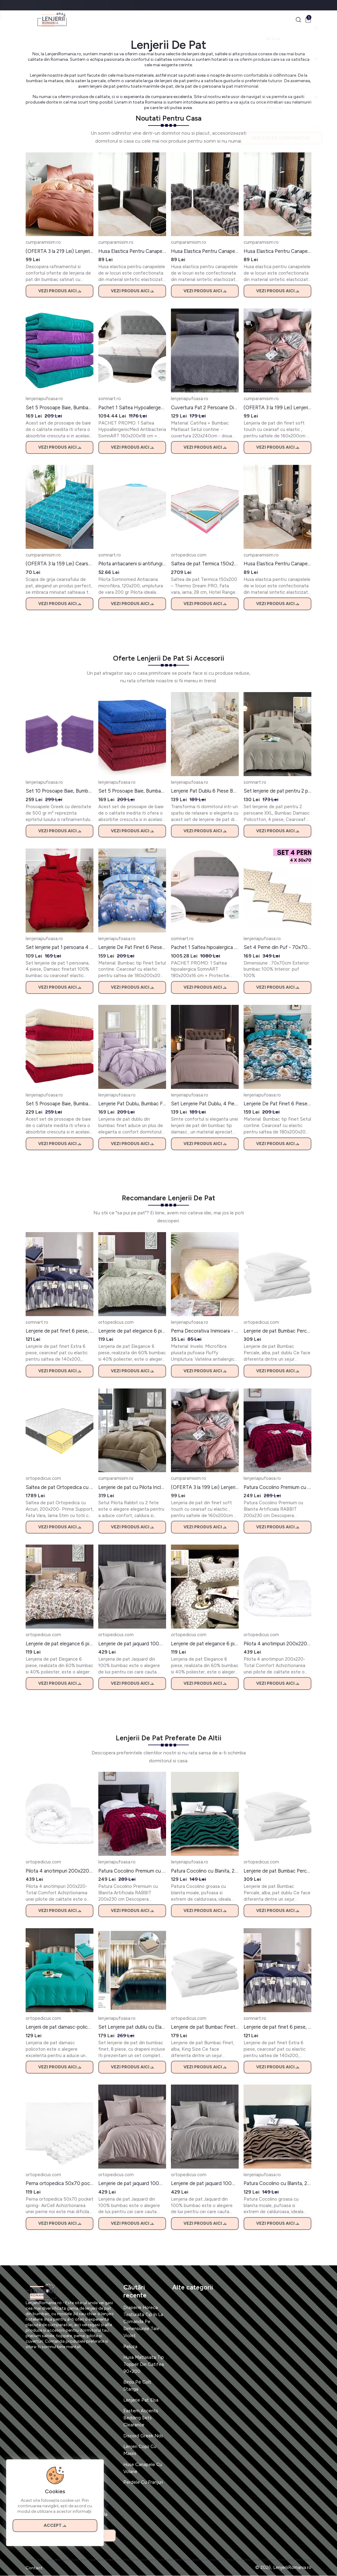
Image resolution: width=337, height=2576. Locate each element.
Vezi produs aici (59, 291)
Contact (34, 2568)
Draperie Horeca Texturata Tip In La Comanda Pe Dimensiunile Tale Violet (143, 2322)
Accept (55, 2524)
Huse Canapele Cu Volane (142, 2468)
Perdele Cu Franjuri (143, 2482)
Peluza (130, 2346)
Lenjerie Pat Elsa (140, 2400)
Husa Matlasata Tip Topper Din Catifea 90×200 (143, 2364)
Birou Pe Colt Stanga (137, 2386)
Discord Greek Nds (143, 2436)
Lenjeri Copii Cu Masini (139, 2450)
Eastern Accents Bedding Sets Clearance (140, 2418)
